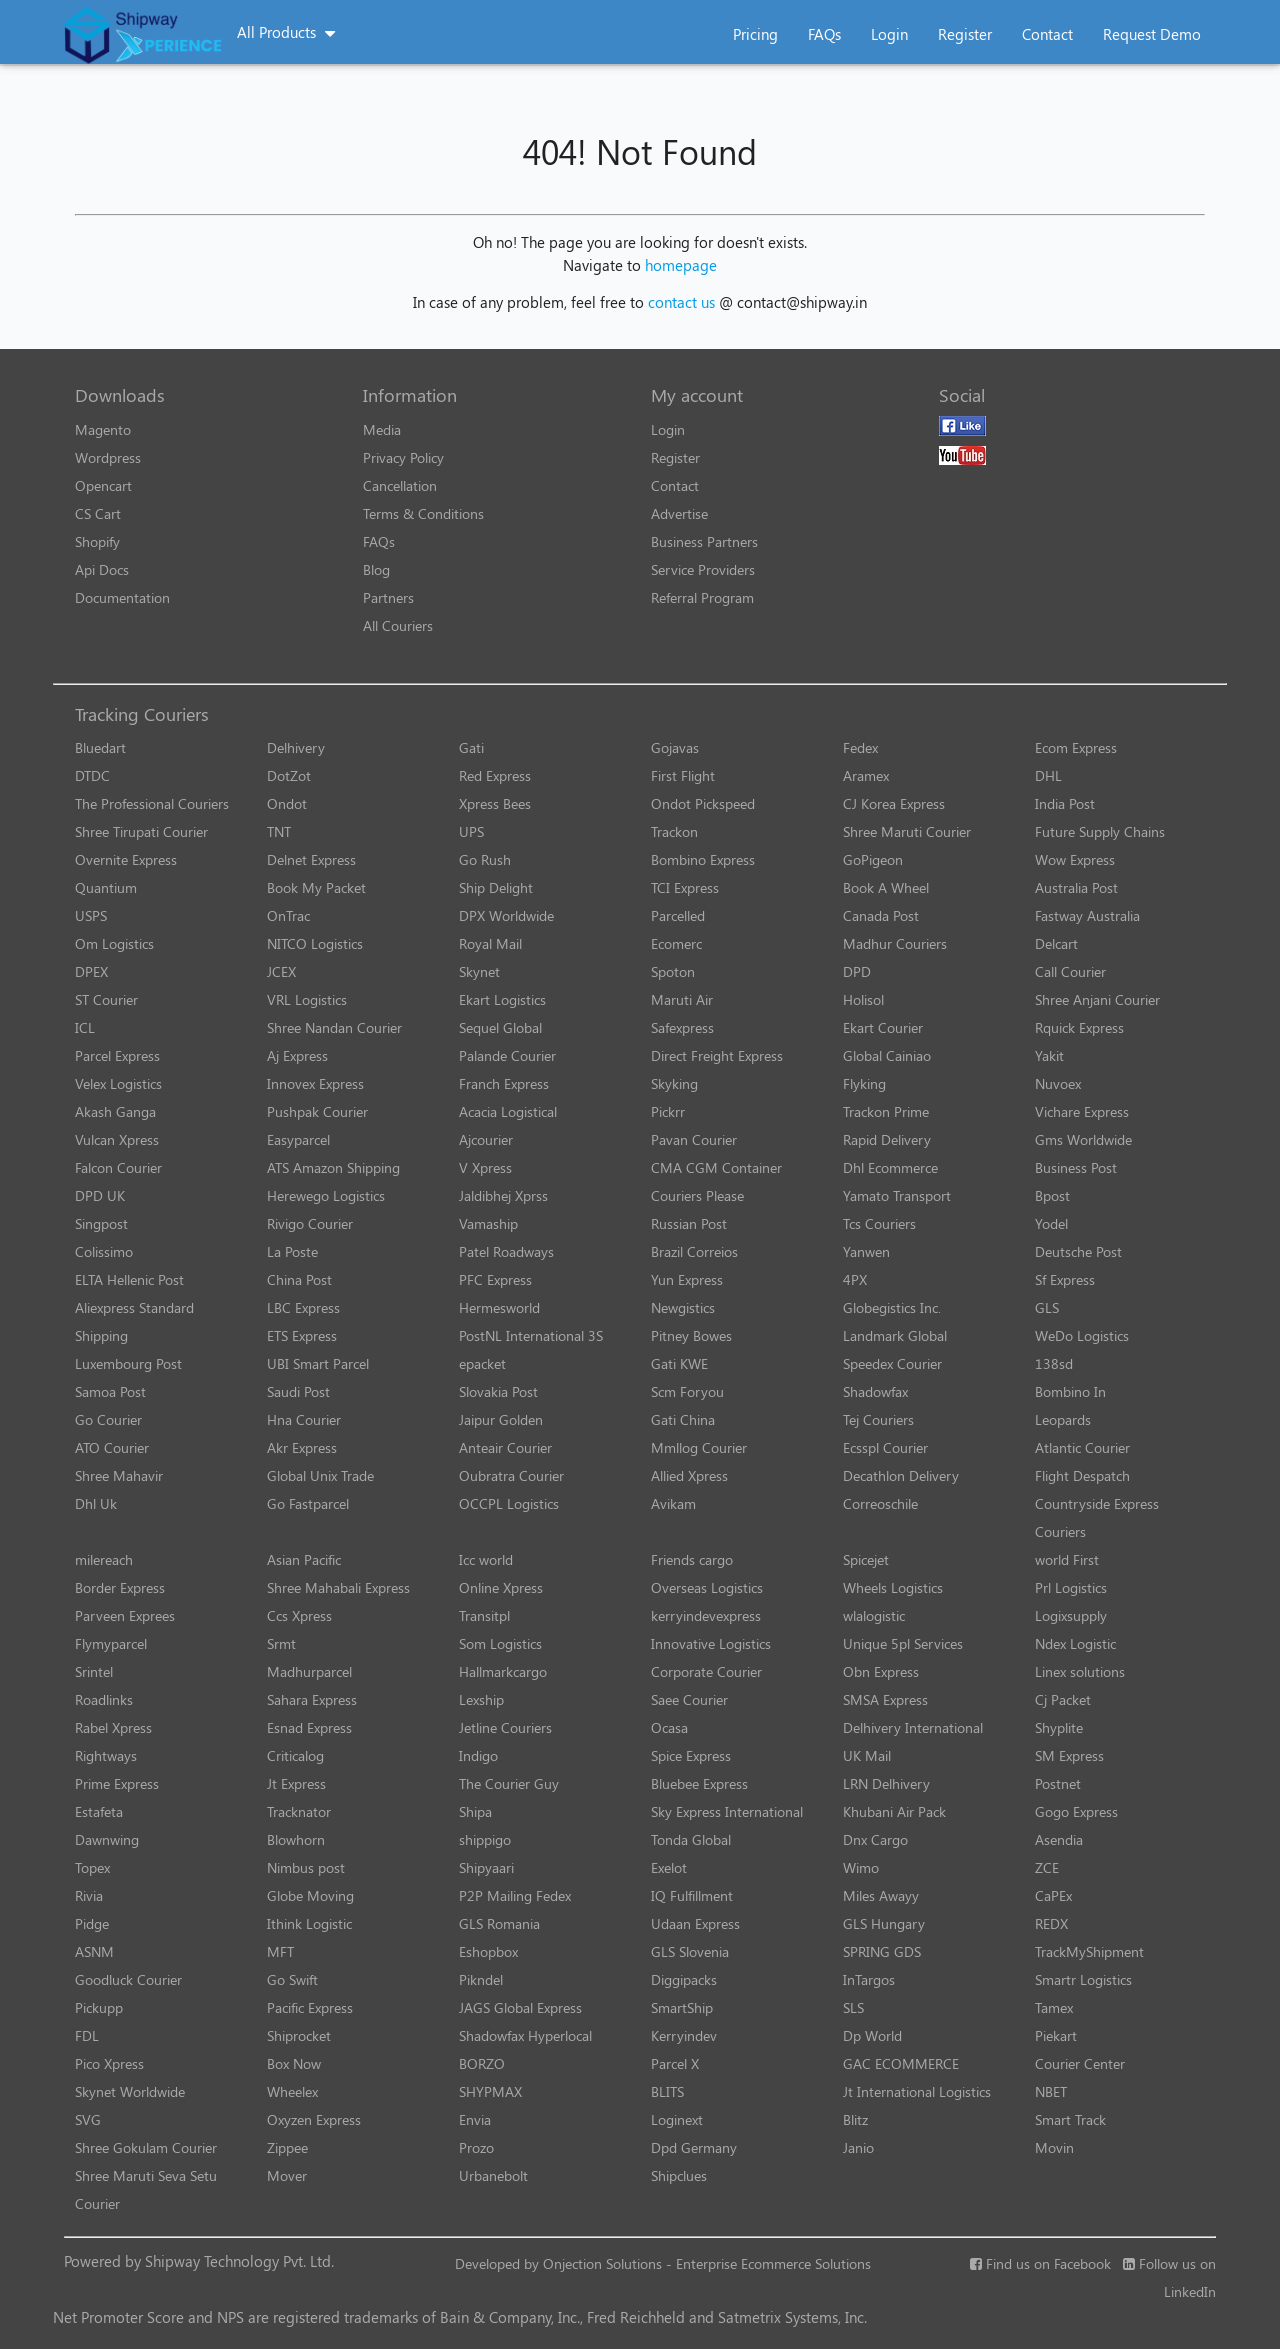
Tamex (1054, 2007)
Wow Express (1075, 859)
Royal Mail (490, 943)
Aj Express (297, 1055)
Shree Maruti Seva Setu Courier (146, 2189)
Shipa (475, 1811)
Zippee (287, 2147)
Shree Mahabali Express (338, 1587)
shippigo (485, 1839)
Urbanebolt (493, 2175)
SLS (853, 2007)
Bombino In (1070, 1391)
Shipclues (679, 2175)
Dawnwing (107, 1839)
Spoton (673, 971)
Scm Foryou (687, 1391)
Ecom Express (1076, 747)
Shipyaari (486, 1867)
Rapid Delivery (887, 1139)
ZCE (1047, 1867)
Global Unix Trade (320, 1475)
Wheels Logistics (893, 1587)
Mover (287, 2175)
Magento (103, 429)
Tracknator (299, 1811)
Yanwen (866, 1251)
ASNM (94, 1951)
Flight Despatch (1082, 1475)
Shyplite (1059, 1727)
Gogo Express (1076, 1811)
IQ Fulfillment (692, 1895)
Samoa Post (110, 1391)
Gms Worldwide (1083, 1139)
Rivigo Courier (310, 1223)
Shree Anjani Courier (1097, 999)
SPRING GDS (882, 1951)
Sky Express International (727, 1811)
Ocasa (669, 1727)
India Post (1065, 803)
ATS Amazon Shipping (333, 1167)
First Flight (683, 775)
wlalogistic (874, 1615)
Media (382, 429)
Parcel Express (117, 1055)
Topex (92, 1867)
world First (1067, 1559)
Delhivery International (913, 1727)
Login (889, 34)
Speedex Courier (892, 1363)
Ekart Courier (883, 1027)
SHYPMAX (490, 2091)
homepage (681, 265)
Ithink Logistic (309, 1923)
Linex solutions (1080, 1671)
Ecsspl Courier (885, 1447)
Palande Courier (507, 1055)
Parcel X (675, 2063)
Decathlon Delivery (901, 1475)
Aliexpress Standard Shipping (134, 1321)
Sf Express (1065, 1279)
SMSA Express (885, 1699)
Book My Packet (316, 887)
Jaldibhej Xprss (503, 1195)
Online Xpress (501, 1587)
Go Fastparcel (308, 1503)
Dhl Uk (96, 1503)
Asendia (1059, 1839)
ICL (85, 1027)
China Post (299, 1279)
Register (965, 34)
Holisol (863, 999)
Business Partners (704, 541)
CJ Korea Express (894, 803)
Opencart (103, 485)
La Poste (292, 1251)
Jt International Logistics (917, 2091)
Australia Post (1076, 887)
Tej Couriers (878, 1419)
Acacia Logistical (508, 1111)
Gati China (683, 1419)
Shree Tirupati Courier (141, 831)
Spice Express (691, 1755)
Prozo (476, 2147)
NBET (1051, 2091)
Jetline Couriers (505, 1727)
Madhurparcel (309, 1671)
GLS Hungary (884, 1923)
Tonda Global (691, 1839)
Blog (376, 569)
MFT (280, 1951)
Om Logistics (114, 943)
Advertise (679, 513)
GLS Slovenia (690, 1951)
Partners (388, 597)
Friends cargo (692, 1559)
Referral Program (702, 597)
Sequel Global (500, 1027)
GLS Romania (499, 1923)
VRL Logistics (307, 999)
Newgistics (683, 1307)
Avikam (673, 1503)
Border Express (120, 1587)
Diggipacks (684, 1979)
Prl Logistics (1071, 1587)
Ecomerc (676, 943)
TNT (279, 831)
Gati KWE (679, 1363)
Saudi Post (298, 1391)
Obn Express (881, 1671)
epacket (482, 1363)
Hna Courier (304, 1419)
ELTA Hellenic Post (129, 1279)
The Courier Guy (509, 1783)
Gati (471, 747)
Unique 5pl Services (903, 1643)
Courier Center (1080, 2063)
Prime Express (117, 1783)
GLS (1047, 1307)
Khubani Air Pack (894, 1811)
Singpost (101, 1223)
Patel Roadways (506, 1251)
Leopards (1063, 1419)
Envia (475, 2119)
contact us (681, 302)
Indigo (478, 1755)
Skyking (674, 1083)
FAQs (824, 34)
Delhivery (296, 747)
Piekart (1056, 2035)
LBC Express (303, 1307)
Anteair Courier (505, 1447)
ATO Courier (112, 1447)
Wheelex (292, 2091)
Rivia (89, 1895)
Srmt (281, 1643)
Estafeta (99, 1811)
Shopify (97, 541)
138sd (1054, 1363)
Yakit (1049, 1055)
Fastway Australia (1087, 915)
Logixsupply (1071, 1615)
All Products (276, 32)
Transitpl (484, 1615)
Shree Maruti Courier (907, 831)
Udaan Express (695, 1923)
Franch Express (504, 1083)
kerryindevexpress (706, 1615)
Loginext (677, 2119)
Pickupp (99, 2007)
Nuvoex (1058, 1083)
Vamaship (488, 1223)
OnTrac (288, 915)
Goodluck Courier (128, 1979)
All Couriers (398, 625)
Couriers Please (697, 1195)
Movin (1054, 2147)
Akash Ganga (115, 1111)
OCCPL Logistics (509, 1503)
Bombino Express (703, 859)
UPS (471, 831)
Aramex (866, 775)
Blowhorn (296, 1839)
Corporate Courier (706, 1671)
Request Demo (1152, 34)
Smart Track (1070, 2119)
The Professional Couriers (152, 803)
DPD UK (100, 1195)
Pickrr (668, 1111)
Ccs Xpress (299, 1615)
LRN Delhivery (886, 1783)
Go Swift (292, 1979)
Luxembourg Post (128, 1363)
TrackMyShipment (1089, 1951)
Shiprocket (299, 2035)
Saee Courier (689, 1699)
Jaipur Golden (501, 1419)
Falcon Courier (118, 1167)
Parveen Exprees (125, 1615)
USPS (91, 915)
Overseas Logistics (707, 1587)
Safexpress (682, 1027)
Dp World (872, 2035)
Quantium (106, 887)
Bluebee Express (699, 1783)
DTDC (92, 775)
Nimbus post (306, 1867)
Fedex (860, 747)
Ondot (287, 803)
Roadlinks (104, 1699)
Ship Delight (496, 887)
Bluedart (100, 747)
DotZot (289, 775)
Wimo (861, 1867)
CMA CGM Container (716, 1167)
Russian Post (689, 1223)
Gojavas (675, 747)
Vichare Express (1082, 1111)
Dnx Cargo (875, 1839)
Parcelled (678, 915)
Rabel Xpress (113, 1727)
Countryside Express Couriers (1097, 1517)
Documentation (122, 597)
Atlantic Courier (1082, 1447)
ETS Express (302, 1335)
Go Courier (108, 1419)
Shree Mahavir (119, 1475)
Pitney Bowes (691, 1335)
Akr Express (302, 1447)
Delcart (1056, 943)
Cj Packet (1063, 1699)
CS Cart (98, 513)
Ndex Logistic (1075, 1643)
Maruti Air (682, 999)
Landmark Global (895, 1335)
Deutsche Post (1078, 1251)
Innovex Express (315, 1083)
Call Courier (1070, 971)
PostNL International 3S (531, 1335)
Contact (1047, 34)
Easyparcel (298, 1139)
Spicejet (866, 1559)
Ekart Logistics (502, 999)
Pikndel (481, 1979)
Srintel (94, 1671)
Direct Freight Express (717, 1055)
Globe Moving (310, 1895)
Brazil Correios (694, 1251)
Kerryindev (684, 2035)
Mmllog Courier (699, 1447)
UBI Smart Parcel (318, 1363)
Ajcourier (486, 1139)
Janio (858, 2147)
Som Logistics (500, 1643)
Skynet (479, 971)
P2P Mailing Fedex (515, 1895)
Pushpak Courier (317, 1111)
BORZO (482, 2063)
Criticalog (295, 1755)
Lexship (481, 1699)
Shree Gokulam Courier (146, 2147)
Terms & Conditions (423, 513)
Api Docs (102, 569)
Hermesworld (499, 1307)
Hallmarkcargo (503, 1671)
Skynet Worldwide (130, 2091)
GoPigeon (873, 859)
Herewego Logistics (326, 1195)
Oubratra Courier (511, 1475)
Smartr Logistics (1083, 1979)
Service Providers (703, 569)
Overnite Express (126, 859)
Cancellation (400, 485)
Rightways (106, 1755)
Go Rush (485, 859)
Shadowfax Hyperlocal (525, 2035)
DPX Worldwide (506, 915)
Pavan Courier (694, 1139)
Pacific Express (310, 2007)
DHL (1048, 775)
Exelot (669, 1867)
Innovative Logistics (711, 1643)
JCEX (281, 971)
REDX (1051, 1923)
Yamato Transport (897, 1195)
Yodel (1051, 1223)
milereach (104, 1559)
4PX (855, 1279)
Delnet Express (311, 859)
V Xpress (485, 1167)
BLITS (667, 2091)
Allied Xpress (689, 1475)
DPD (857, 971)
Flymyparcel (111, 1643)
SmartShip (682, 2007)
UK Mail (867, 1755)
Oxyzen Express (314, 2119)
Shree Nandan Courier (334, 1027)
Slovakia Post (498, 1391)
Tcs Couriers (879, 1223)
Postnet (1058, 1783)
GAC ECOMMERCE (901, 2063)
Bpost (1052, 1195)
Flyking (864, 1083)
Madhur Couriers (895, 943)
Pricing (755, 34)
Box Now (294, 2063)
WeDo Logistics (1082, 1335)
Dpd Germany (694, 2147)
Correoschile (880, 1503)
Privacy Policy (403, 457)
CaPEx (1053, 1895)
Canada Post (881, 915)
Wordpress (108, 457)
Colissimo (104, 1251)
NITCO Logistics (315, 943)
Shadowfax (875, 1391)
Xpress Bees (495, 803)
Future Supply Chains (1100, 831)
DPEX (91, 971)
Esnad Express (309, 1727)
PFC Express (495, 1279)
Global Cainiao (887, 1055)
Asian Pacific (304, 1559)
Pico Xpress (109, 2063)
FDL (87, 2035)
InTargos (869, 1979)
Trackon (674, 831)
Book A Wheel (886, 887)
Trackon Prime (886, 1111)
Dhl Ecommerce (890, 1167)
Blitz (855, 2119)
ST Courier (106, 999)
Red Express (495, 775)
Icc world (486, 1559)
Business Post (1076, 1167)
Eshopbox (488, 1951)
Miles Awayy (881, 1895)
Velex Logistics (118, 1083)
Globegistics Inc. (892, 1307)
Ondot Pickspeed (703, 803)
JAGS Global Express (520, 2007)
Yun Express (687, 1279)
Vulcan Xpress (117, 1139)
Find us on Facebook (1040, 2263)
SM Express (1069, 1755)
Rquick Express (1079, 1027)
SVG (88, 2119)
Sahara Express (312, 1699)
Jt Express (296, 1783)
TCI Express (685, 887)
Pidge (92, 1923)
